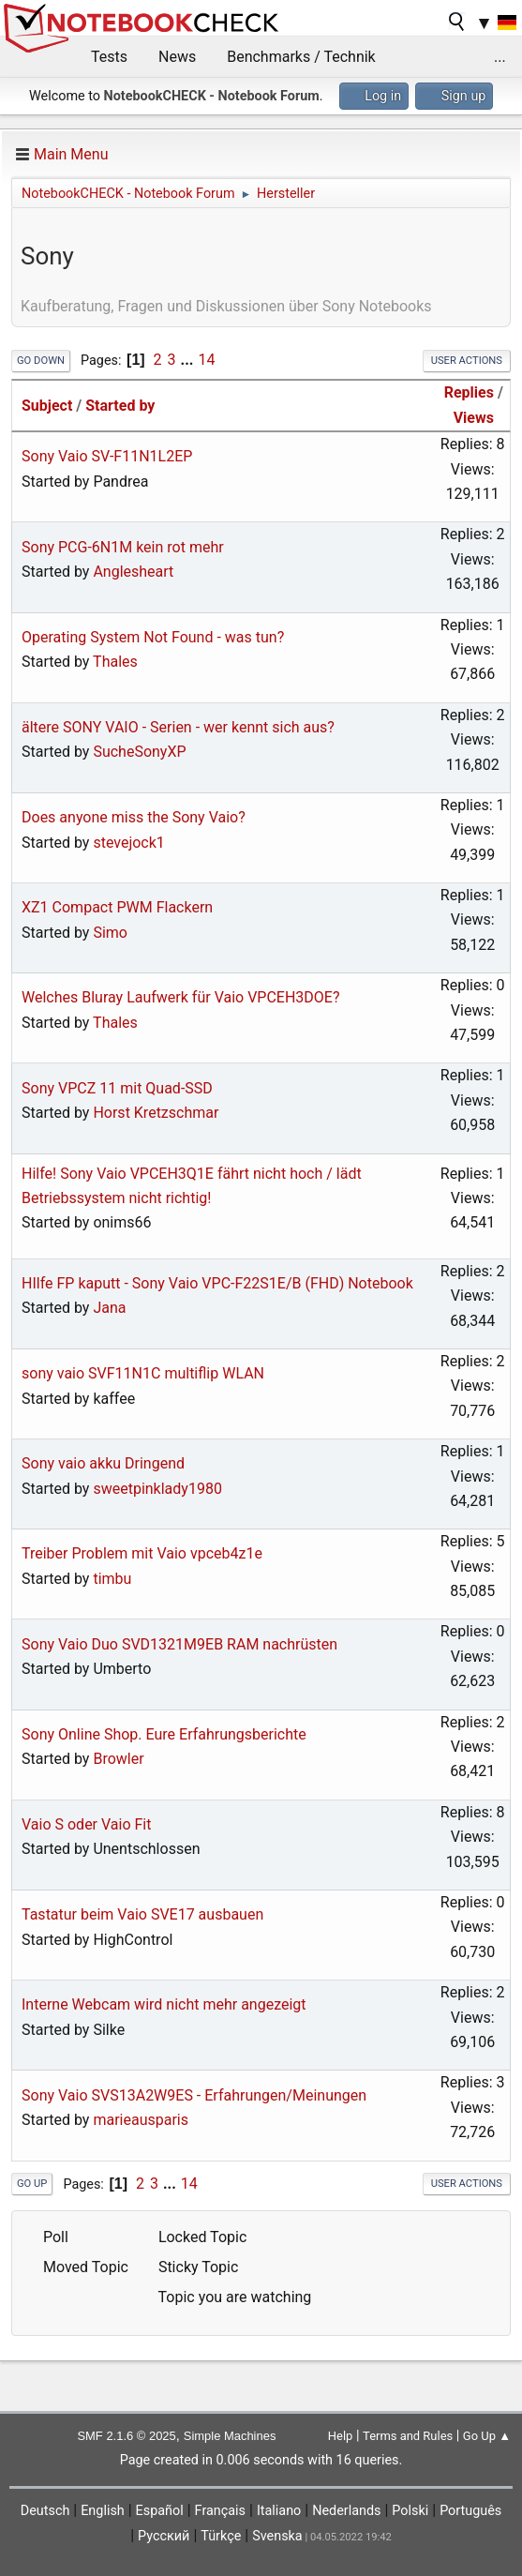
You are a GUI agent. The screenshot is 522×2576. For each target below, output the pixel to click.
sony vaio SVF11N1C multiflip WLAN (143, 1373)
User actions (466, 360)
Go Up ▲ (487, 2436)
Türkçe (221, 2536)
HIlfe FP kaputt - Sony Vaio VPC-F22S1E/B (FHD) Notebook (217, 1283)
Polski (410, 2511)
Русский (163, 2536)
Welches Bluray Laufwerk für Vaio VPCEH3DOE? (181, 997)
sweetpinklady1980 (157, 1489)
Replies (469, 392)
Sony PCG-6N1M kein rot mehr (123, 547)
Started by (120, 405)
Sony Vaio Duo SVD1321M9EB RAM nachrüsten (179, 1644)
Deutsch (45, 2511)
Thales (115, 661)
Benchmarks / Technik (301, 57)
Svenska (277, 2536)
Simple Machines (230, 2436)
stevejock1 (128, 842)
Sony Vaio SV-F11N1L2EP (107, 456)
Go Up (32, 2183)
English (103, 2511)
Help (340, 2436)
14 (206, 360)
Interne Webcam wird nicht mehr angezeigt (164, 2004)
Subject (47, 405)
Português (470, 2511)
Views (474, 418)
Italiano (279, 2511)
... (500, 57)
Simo (110, 933)
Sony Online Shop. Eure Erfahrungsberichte (164, 1734)
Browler (118, 1759)
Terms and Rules (408, 2436)
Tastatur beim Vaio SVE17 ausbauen (142, 1914)
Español (160, 2511)
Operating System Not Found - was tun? (153, 637)
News (177, 57)
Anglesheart (133, 571)
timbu (112, 1579)
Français (220, 2511)
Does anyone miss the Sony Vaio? (134, 817)
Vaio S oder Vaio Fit (87, 1824)
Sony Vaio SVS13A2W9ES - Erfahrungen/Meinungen (194, 2095)
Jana (109, 1308)
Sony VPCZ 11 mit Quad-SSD (117, 1088)
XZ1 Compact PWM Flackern (117, 907)
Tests (109, 57)
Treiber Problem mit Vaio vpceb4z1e (142, 1553)
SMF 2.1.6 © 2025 (126, 2436)
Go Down (41, 360)
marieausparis (140, 2120)
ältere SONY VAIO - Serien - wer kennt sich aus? (178, 727)
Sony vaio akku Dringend (103, 1463)
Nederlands (346, 2511)
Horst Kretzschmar (155, 1113)
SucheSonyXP (139, 752)
